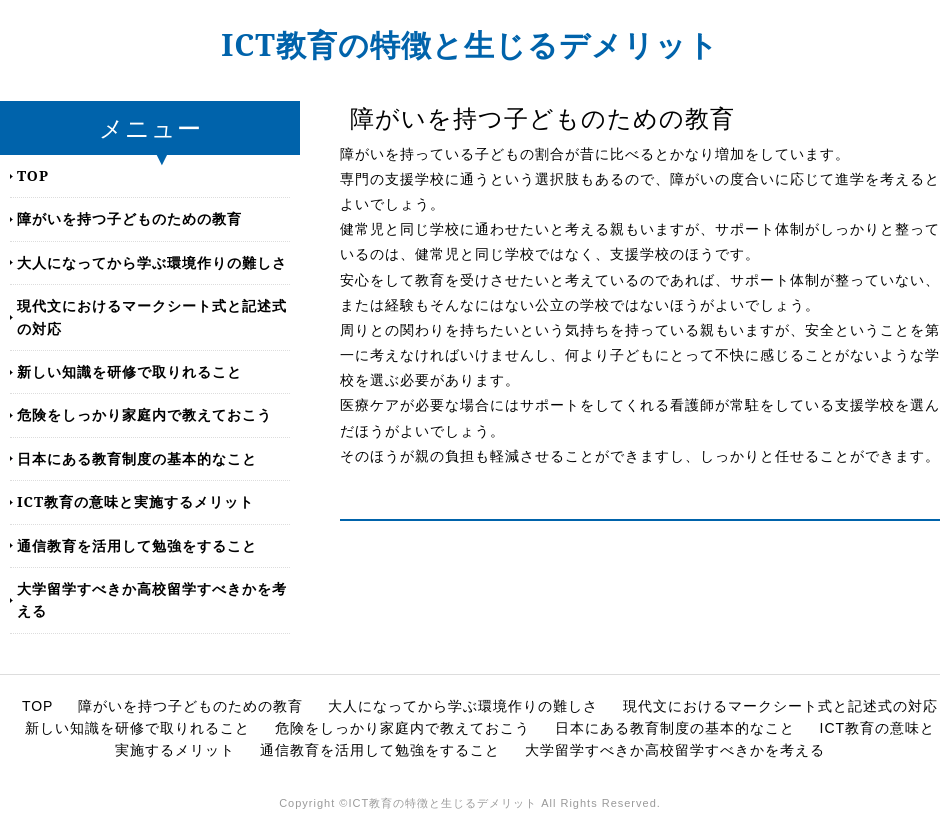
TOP (33, 175)
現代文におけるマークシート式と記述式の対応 (152, 316)
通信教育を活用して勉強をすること (137, 545)
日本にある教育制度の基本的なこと (137, 458)
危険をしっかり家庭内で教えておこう (144, 414)
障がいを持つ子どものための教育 (129, 218)
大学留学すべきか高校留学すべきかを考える (152, 599)
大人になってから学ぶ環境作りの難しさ (152, 262)
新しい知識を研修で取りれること (129, 371)
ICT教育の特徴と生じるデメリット (470, 44)
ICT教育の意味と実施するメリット (135, 501)
